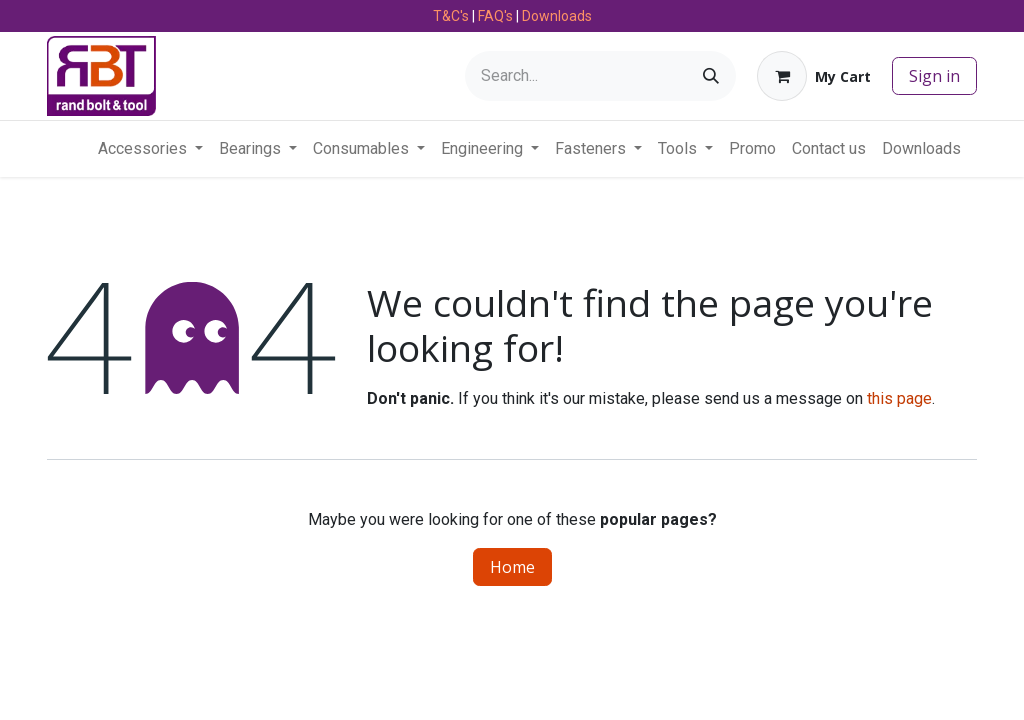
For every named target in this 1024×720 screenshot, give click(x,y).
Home (512, 567)
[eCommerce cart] (814, 76)
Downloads (557, 16)
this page (899, 398)
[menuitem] (150, 149)
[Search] (711, 76)
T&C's (451, 16)
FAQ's (495, 16)
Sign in (934, 76)
